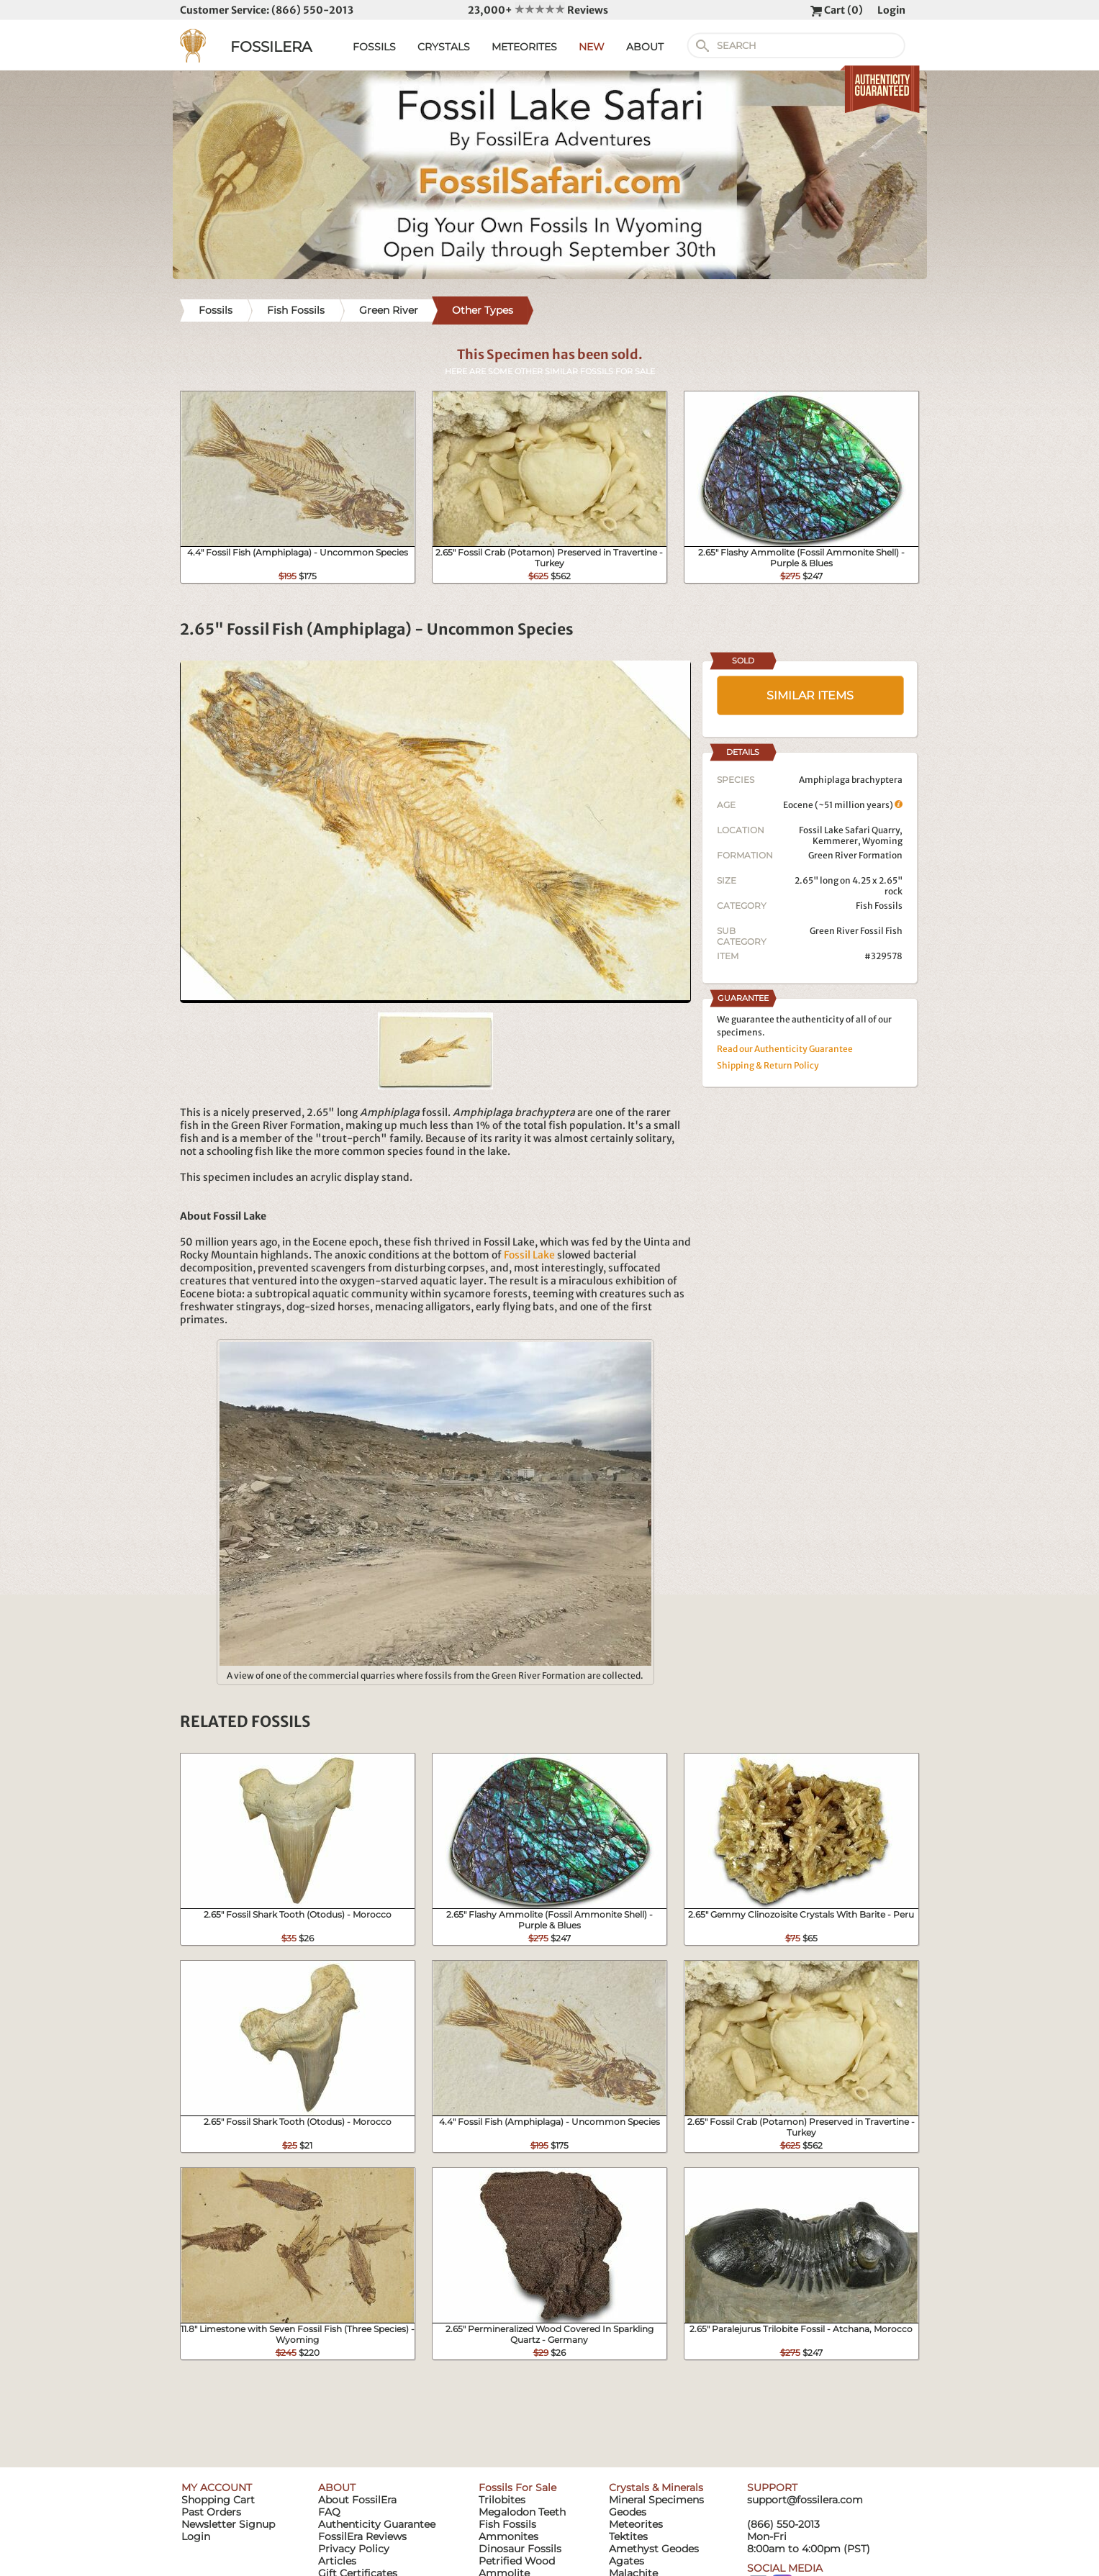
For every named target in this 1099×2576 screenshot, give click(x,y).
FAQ (329, 2511)
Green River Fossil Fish (856, 930)
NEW (592, 46)
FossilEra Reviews (362, 2536)
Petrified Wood (517, 2560)
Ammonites (508, 2536)
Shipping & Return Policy (768, 1065)
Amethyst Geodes (654, 2548)
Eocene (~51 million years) (843, 804)
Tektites (628, 2536)
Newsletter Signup (228, 2524)
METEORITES (524, 46)
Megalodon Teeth (522, 2511)
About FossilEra (357, 2499)
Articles (337, 2560)
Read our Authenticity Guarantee (785, 1048)
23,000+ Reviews (538, 10)
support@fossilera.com (805, 2499)
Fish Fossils (879, 905)
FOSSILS (374, 46)
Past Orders (211, 2511)
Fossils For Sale (517, 2487)
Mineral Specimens (656, 2499)
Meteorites (636, 2524)
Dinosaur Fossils (520, 2548)
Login (891, 10)
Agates (626, 2560)
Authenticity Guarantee (376, 2524)
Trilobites (502, 2499)
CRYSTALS (443, 46)
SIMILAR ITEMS (810, 695)
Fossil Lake (529, 1254)
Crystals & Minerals (656, 2487)
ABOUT (645, 46)
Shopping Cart (218, 2499)
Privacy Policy (353, 2548)
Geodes (627, 2511)
